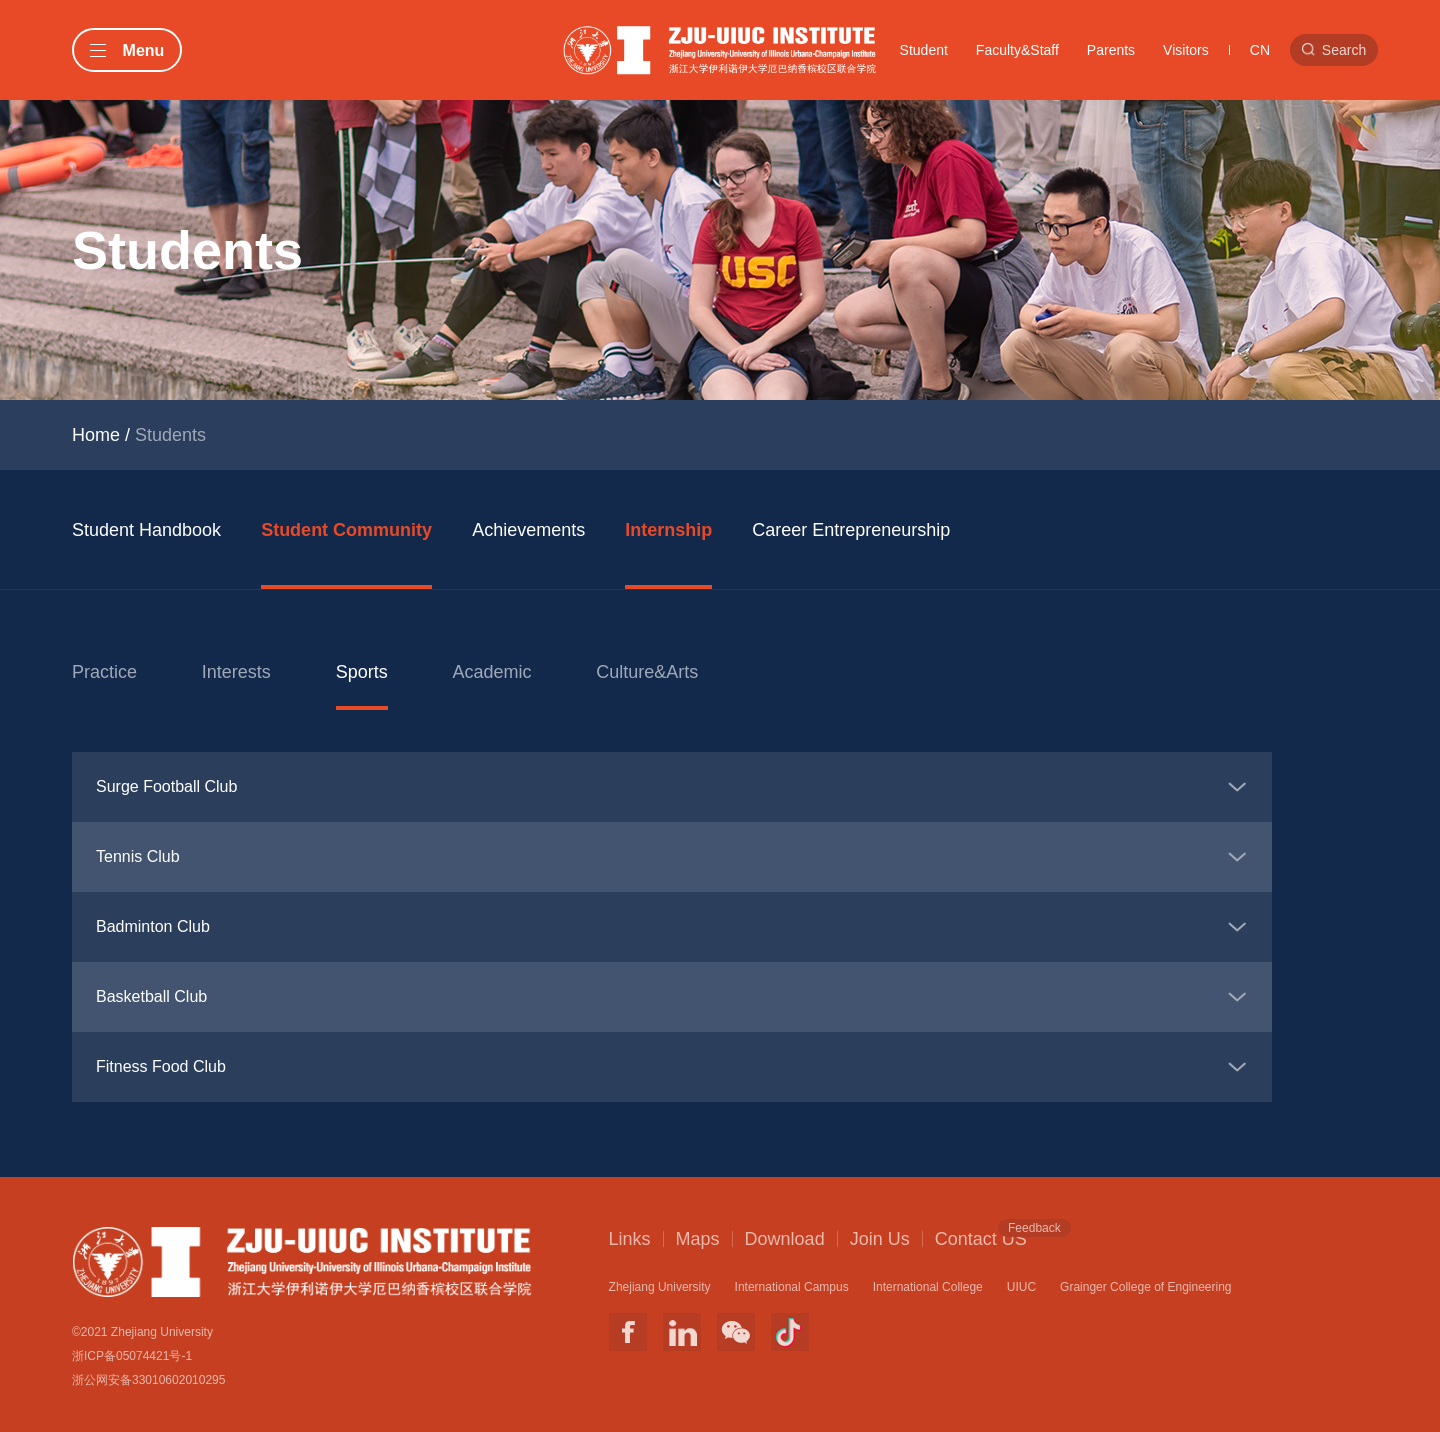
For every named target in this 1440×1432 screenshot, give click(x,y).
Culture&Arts (647, 672)
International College (928, 1287)
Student (924, 50)
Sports (362, 672)
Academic (491, 672)
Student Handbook (146, 530)
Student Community (346, 530)
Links (630, 1239)
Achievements (528, 530)
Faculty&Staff (1017, 50)
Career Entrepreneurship (851, 530)
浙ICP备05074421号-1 (132, 1356)
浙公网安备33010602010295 (148, 1380)
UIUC (1021, 1287)
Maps (698, 1239)
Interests (236, 672)
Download (785, 1239)
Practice (104, 672)
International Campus (792, 1287)
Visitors (1186, 50)
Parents (1111, 50)
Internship (668, 530)
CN (1260, 50)
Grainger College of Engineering (1145, 1287)
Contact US (981, 1238)
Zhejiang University (660, 1287)
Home (96, 435)
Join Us (880, 1239)
